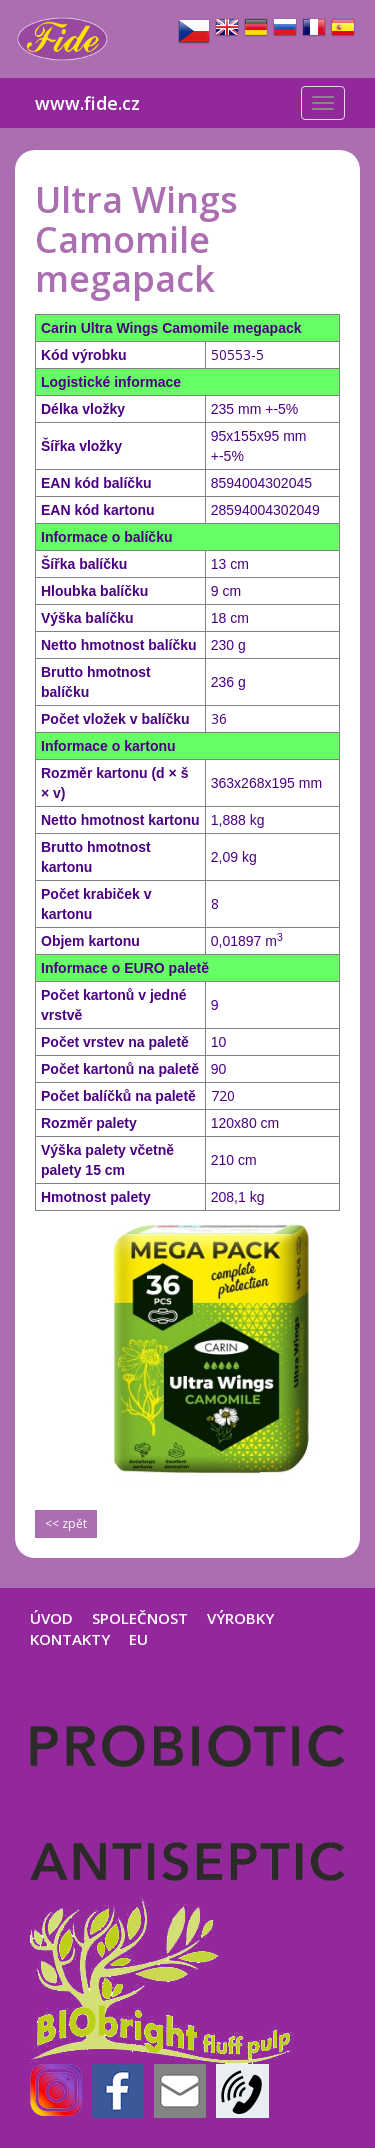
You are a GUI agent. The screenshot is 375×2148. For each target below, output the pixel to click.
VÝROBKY (240, 1618)
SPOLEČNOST (140, 1618)
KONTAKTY (70, 1639)
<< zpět (66, 1523)
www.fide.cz (87, 103)
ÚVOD (51, 1618)
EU (138, 1639)
